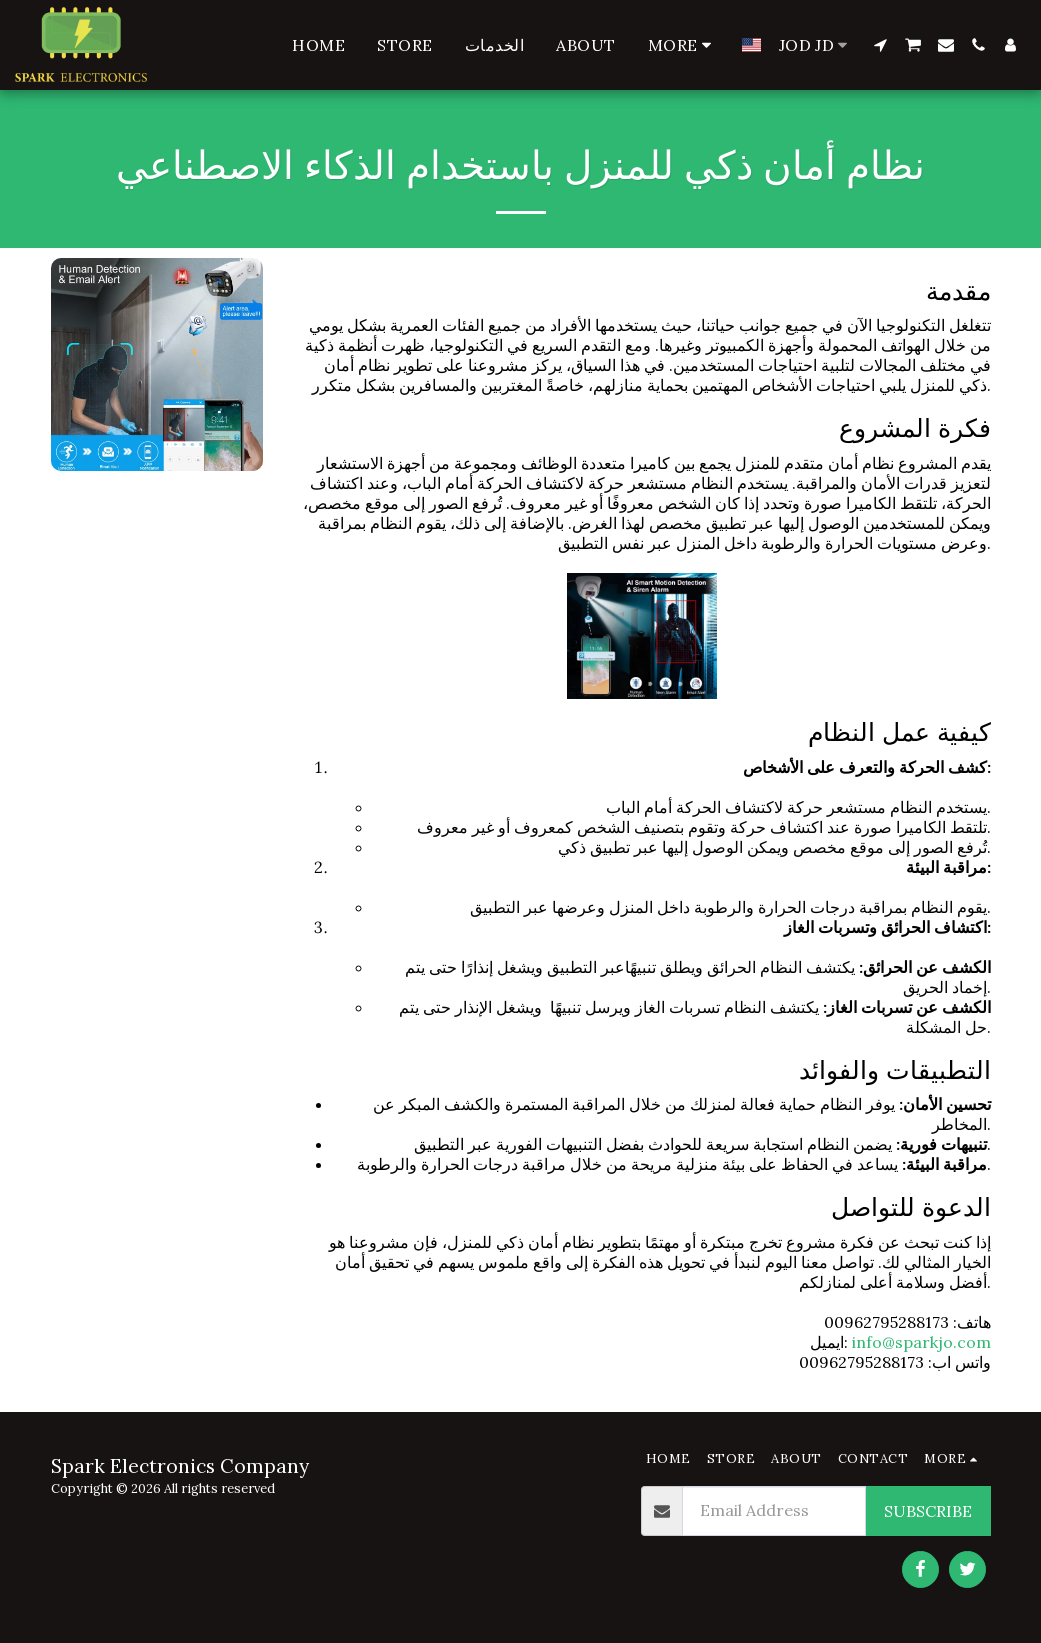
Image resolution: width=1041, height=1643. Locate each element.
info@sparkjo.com (921, 1342)
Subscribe (928, 1511)
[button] (880, 45)
